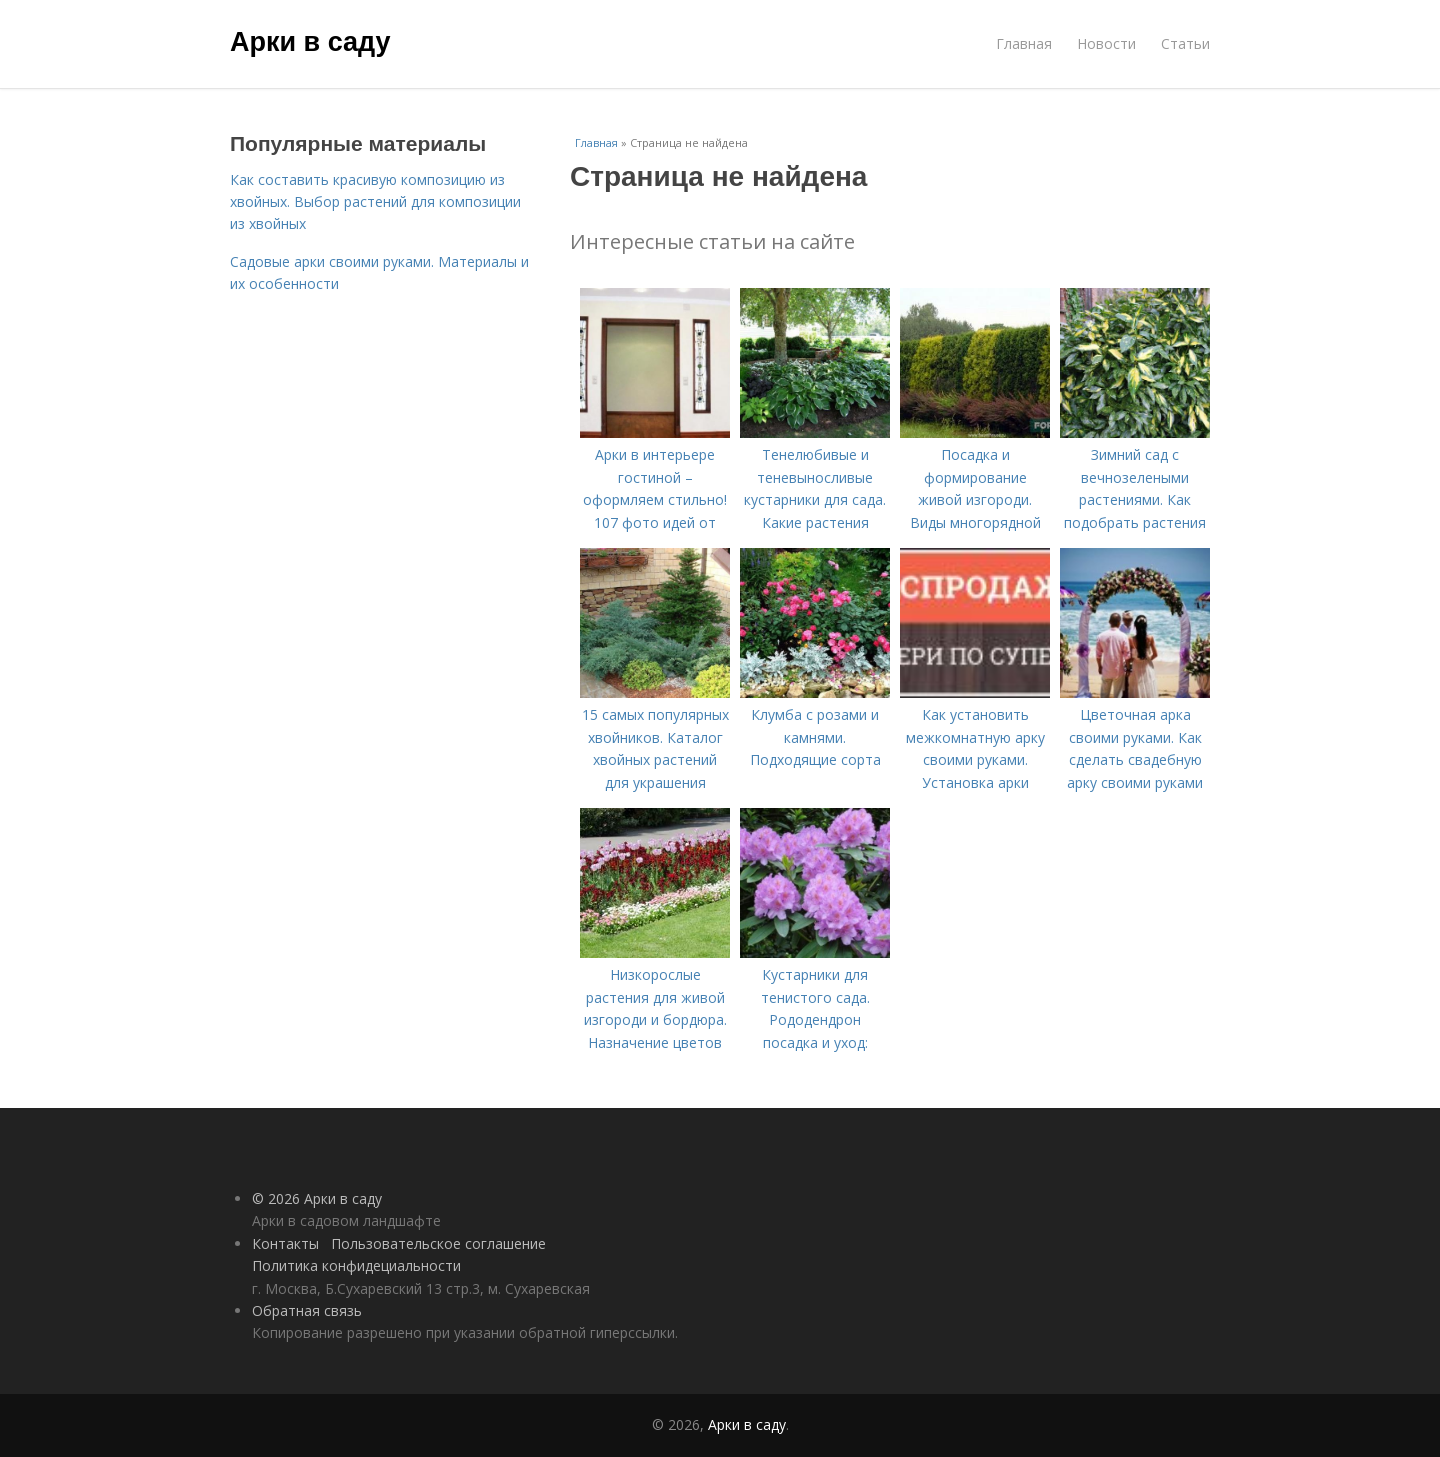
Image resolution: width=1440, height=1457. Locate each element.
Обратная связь (307, 1310)
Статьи (1185, 43)
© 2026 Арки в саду (317, 1198)
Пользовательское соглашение (438, 1243)
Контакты (285, 1243)
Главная (1024, 43)
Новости (1106, 43)
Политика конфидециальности (356, 1265)
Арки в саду (310, 42)
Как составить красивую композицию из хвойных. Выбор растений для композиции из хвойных (375, 202)
